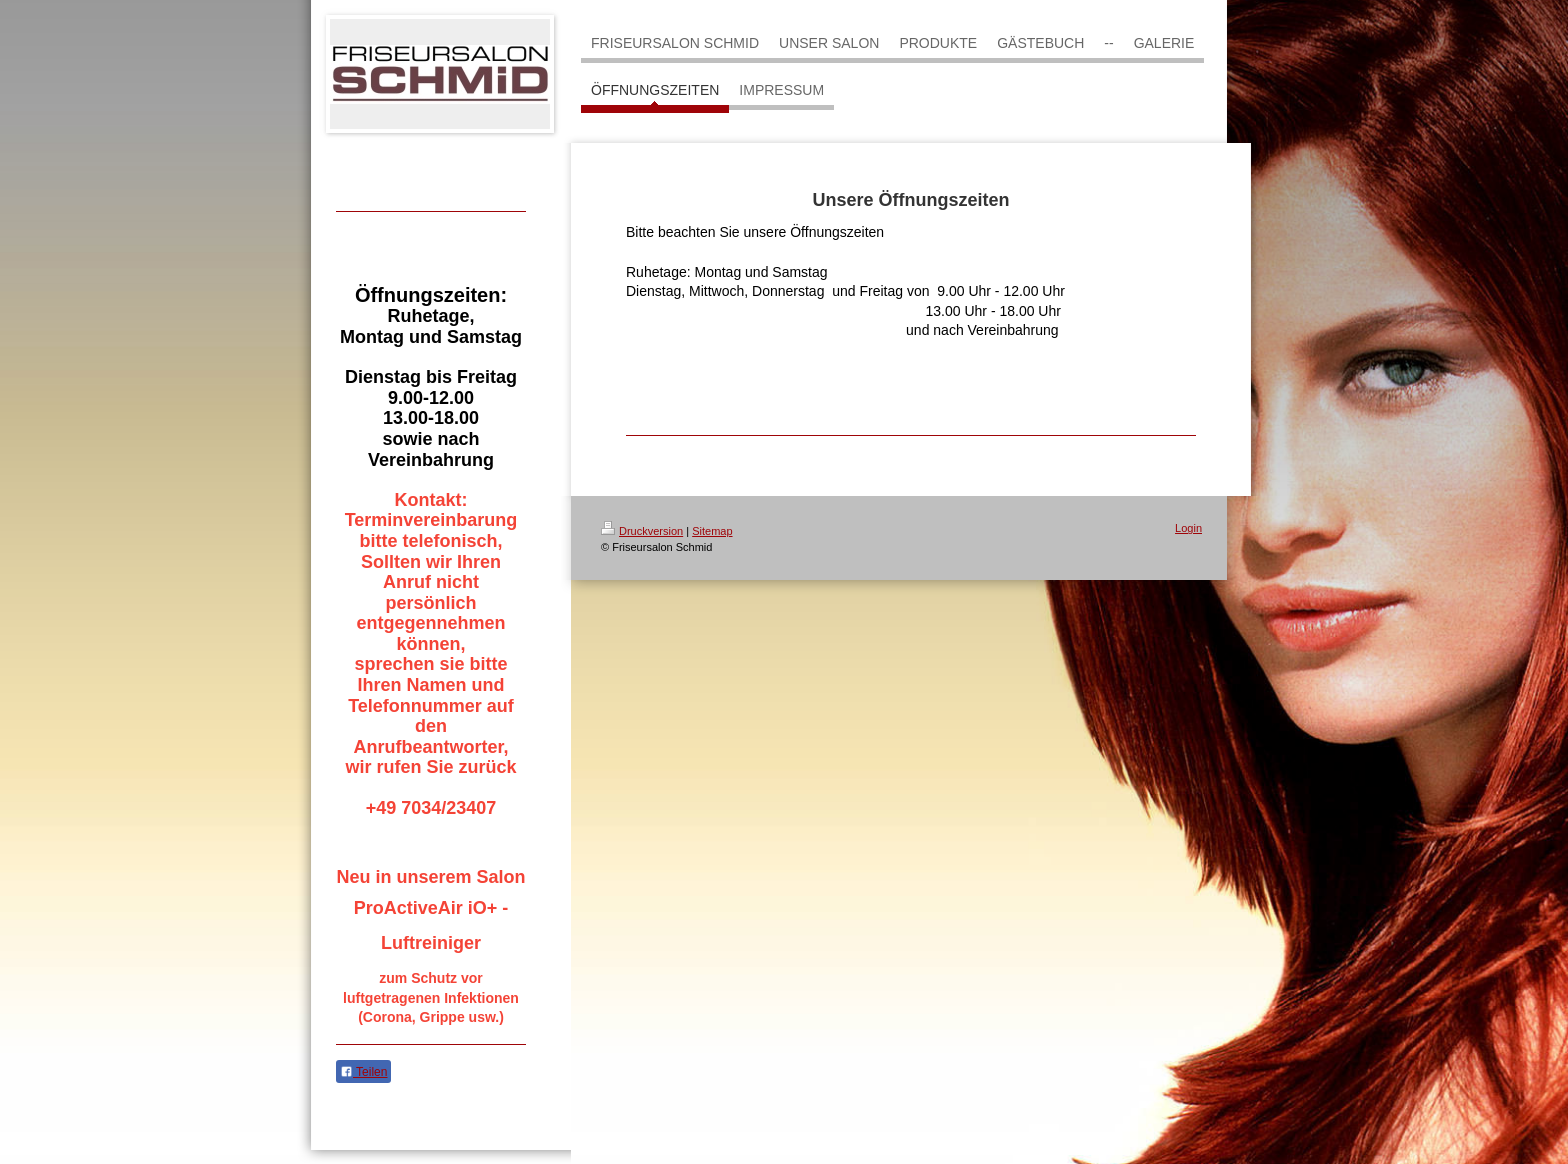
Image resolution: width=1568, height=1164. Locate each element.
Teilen (363, 1072)
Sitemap (712, 531)
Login (1188, 528)
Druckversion (642, 531)
